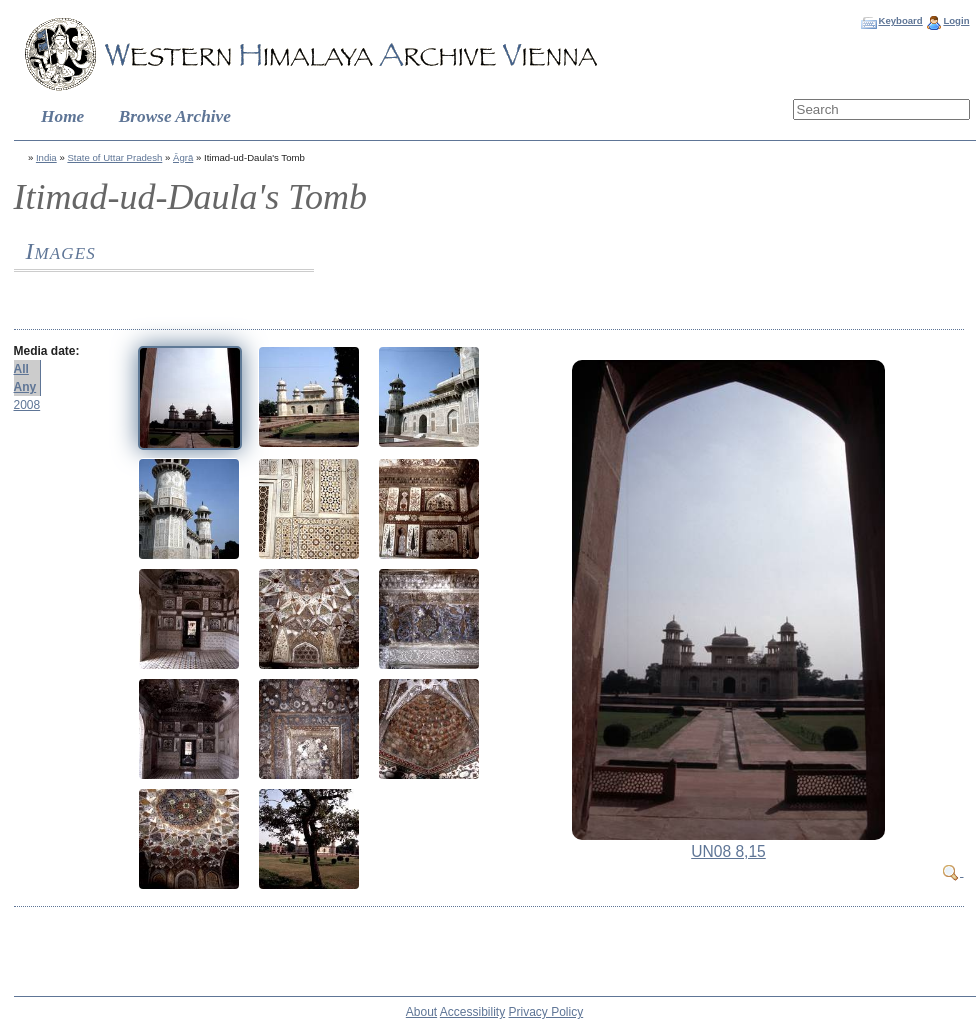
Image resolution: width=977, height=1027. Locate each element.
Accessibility (472, 1012)
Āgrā (183, 157)
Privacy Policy (546, 1012)
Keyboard (900, 20)
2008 (27, 405)
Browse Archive (175, 116)
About (421, 1012)
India (46, 157)
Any (25, 387)
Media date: (47, 351)
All (21, 369)
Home (62, 116)
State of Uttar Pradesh (114, 157)
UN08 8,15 (728, 851)
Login (956, 20)
